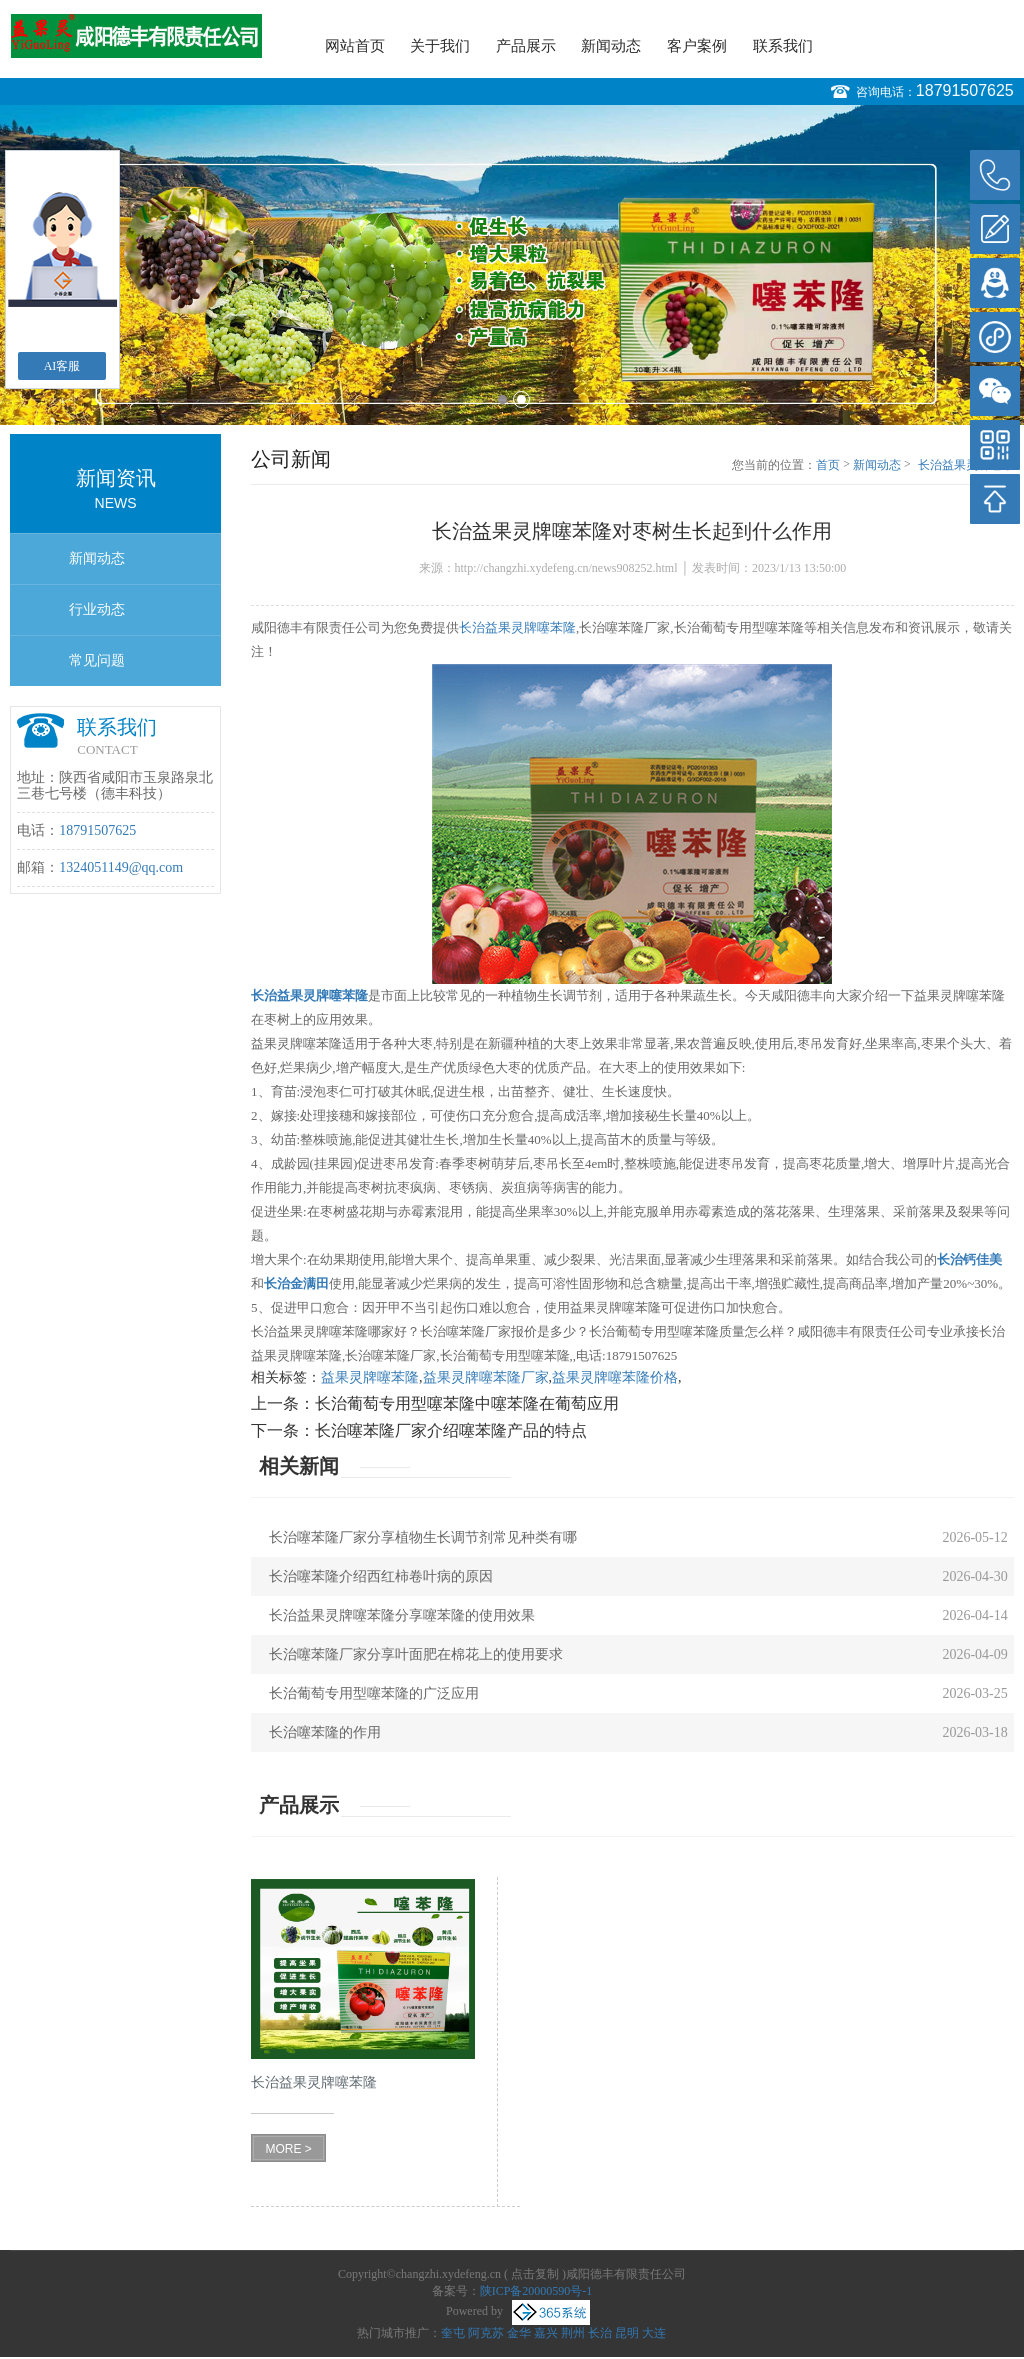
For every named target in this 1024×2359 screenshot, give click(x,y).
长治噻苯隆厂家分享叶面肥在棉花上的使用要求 (416, 1654)
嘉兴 (546, 2333)
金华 (519, 2333)
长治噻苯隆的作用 (325, 1732)
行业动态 (97, 609)
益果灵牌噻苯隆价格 (615, 1377)
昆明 (627, 2333)
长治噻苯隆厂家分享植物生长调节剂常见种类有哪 (423, 1537)
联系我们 (783, 46)
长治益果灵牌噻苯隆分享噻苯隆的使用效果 (402, 1615)
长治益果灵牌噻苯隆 (517, 627)
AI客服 (62, 366)
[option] (512, 265)
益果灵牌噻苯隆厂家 (486, 1377)
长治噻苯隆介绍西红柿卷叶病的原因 (381, 1576)
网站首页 (355, 46)
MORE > (288, 2149)
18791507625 (965, 90)
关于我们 (440, 46)
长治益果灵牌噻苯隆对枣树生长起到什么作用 (966, 466)
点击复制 (535, 2274)
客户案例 (697, 46)
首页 (828, 465)
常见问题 (97, 660)
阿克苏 (486, 2333)
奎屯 (453, 2333)
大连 (654, 2333)
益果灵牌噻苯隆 (370, 1377)
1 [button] (502, 399)
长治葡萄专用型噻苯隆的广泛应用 (374, 1693)
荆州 (573, 2333)
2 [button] (521, 399)
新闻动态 (611, 46)
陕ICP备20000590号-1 (536, 2291)
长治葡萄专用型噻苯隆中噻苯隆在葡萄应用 (467, 1403)
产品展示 (526, 46)
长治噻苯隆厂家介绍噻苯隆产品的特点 (451, 1430)
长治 (600, 2333)
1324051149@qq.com (121, 867)
